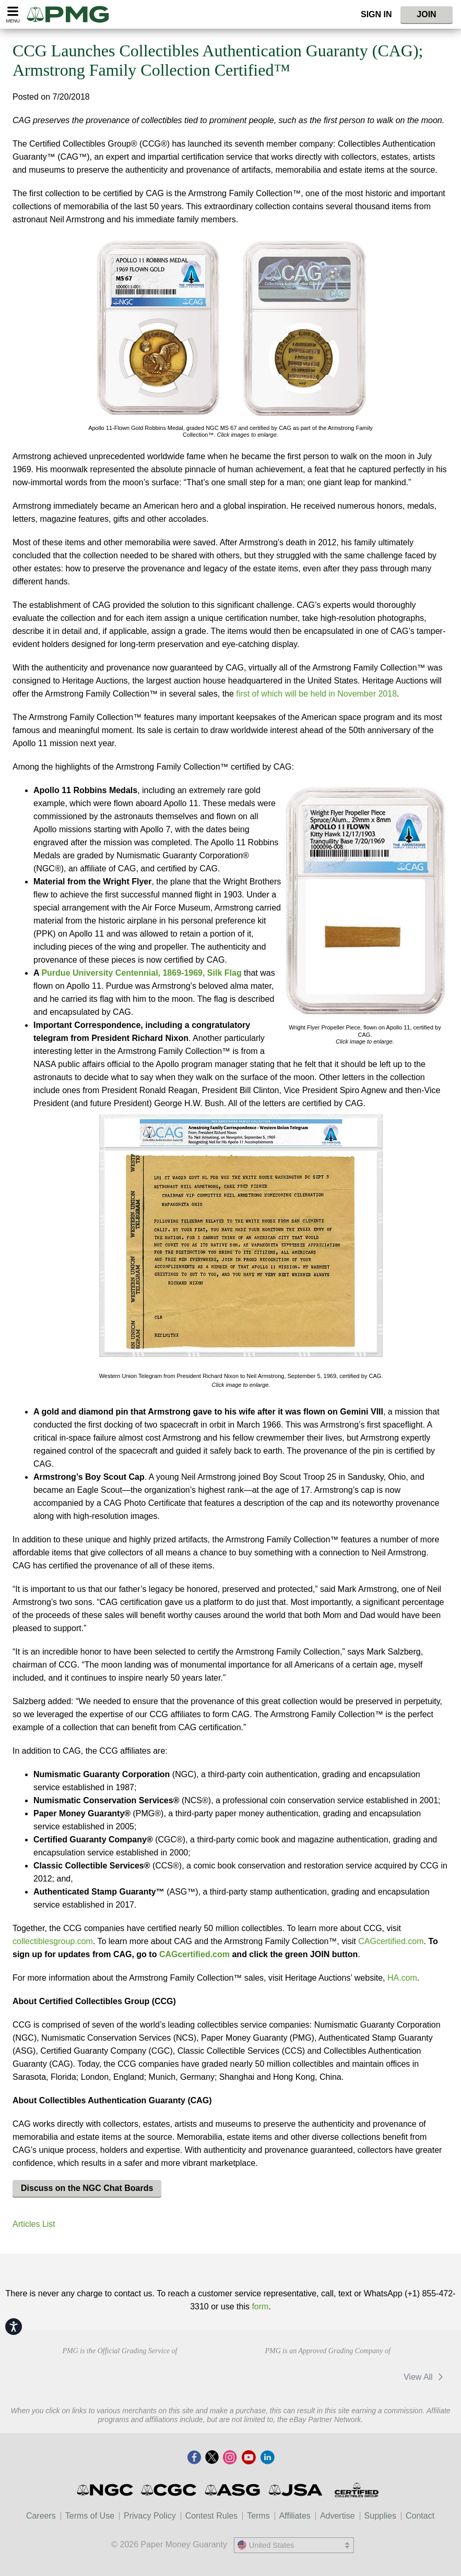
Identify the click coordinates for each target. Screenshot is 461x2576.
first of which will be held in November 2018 (316, 693)
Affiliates (295, 2515)
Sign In (376, 14)
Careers (41, 2515)
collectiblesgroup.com (53, 1941)
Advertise (337, 2515)
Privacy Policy (150, 2515)
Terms (258, 2515)
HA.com (402, 1977)
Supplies (380, 2515)
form (260, 2306)
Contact (420, 2515)
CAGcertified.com (390, 1941)
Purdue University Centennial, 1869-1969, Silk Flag (141, 972)
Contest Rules (211, 2515)
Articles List (34, 2224)
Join (426, 14)
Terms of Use (89, 2515)
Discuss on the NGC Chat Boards (87, 2188)
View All (425, 2377)
